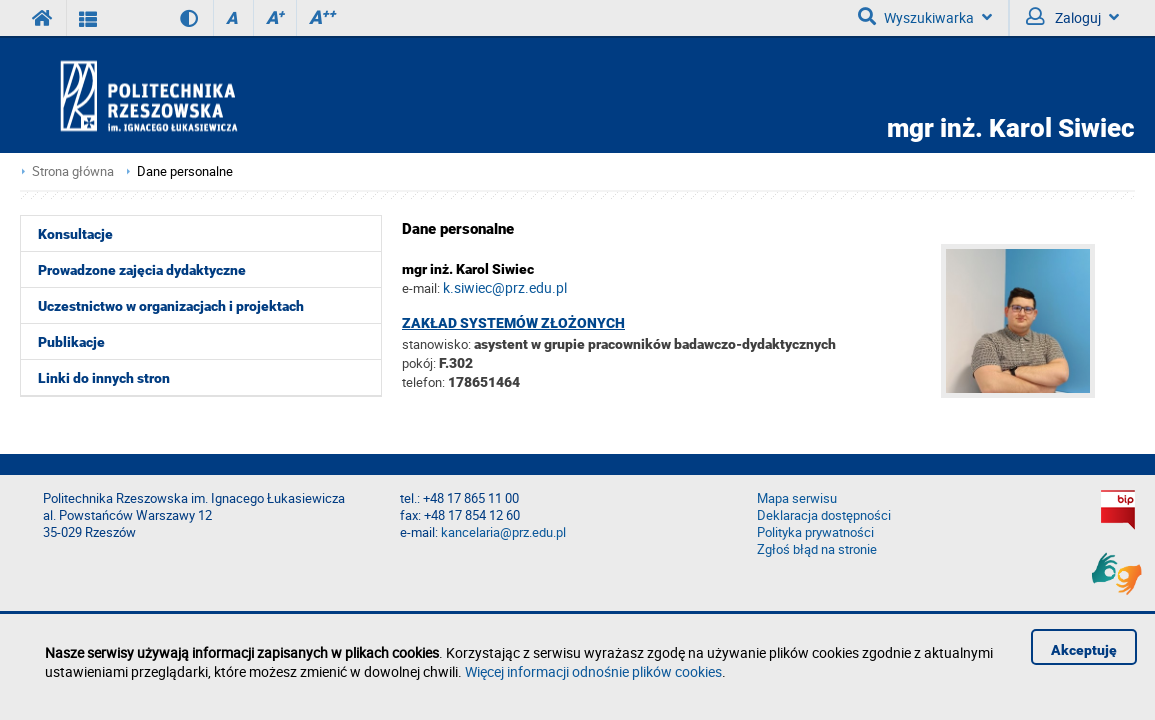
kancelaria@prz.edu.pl (503, 532)
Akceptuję (1084, 650)
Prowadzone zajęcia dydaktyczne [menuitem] (142, 270)
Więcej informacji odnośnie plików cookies (593, 671)
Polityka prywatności (815, 532)
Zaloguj (1072, 17)
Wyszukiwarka (925, 17)
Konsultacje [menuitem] (75, 234)
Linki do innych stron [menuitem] (104, 378)
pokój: (420, 363)
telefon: (423, 382)
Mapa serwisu (797, 498)
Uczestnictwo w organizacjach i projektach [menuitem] (171, 306)
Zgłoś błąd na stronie (817, 549)
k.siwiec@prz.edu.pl (505, 287)
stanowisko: (436, 344)
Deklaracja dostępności (824, 515)
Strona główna (73, 171)
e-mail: (421, 288)
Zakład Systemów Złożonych (513, 323)
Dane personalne (185, 171)
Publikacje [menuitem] (71, 342)
